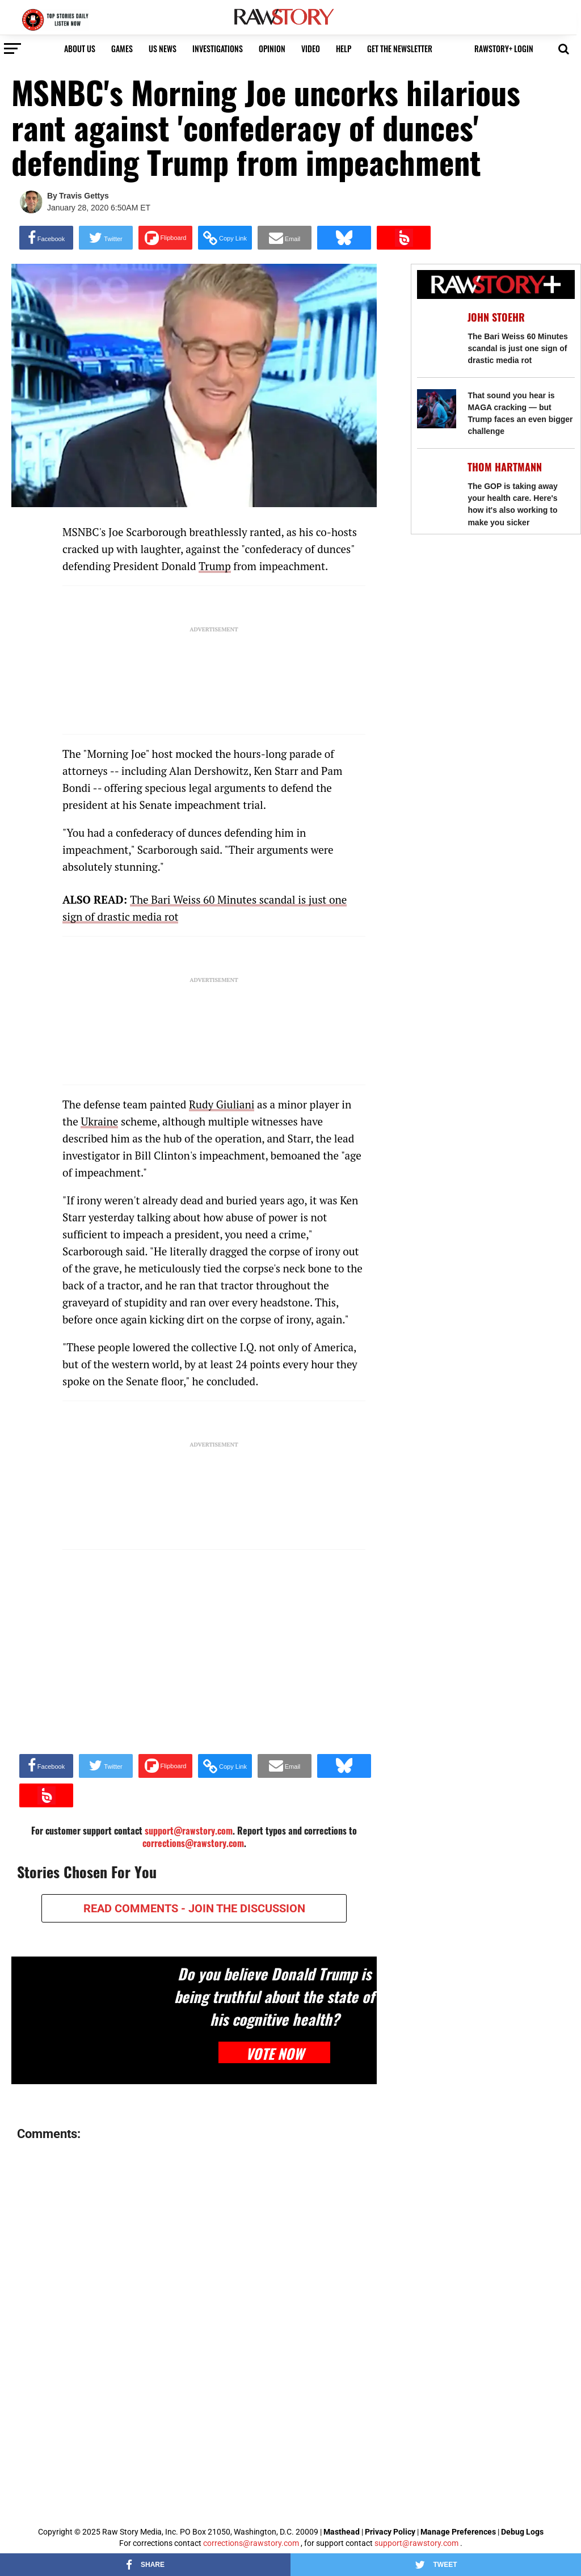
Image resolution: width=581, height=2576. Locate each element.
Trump (215, 566)
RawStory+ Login (503, 48)
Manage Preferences (459, 2531)
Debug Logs (522, 2531)
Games (122, 48)
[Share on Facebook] (46, 238)
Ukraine (99, 1121)
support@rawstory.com (416, 2543)
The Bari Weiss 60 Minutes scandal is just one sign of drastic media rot (517, 348)
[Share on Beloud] (404, 238)
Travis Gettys (84, 195)
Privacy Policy (390, 2531)
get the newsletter (399, 48)
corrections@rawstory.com (193, 1843)
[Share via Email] (284, 238)
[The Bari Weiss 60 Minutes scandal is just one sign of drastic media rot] (436, 329)
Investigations (217, 48)
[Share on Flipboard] (165, 238)
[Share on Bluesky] (344, 238)
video (310, 48)
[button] (563, 48)
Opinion (272, 48)
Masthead (341, 2531)
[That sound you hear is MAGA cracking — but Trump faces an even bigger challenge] (436, 408)
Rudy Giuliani (222, 1104)
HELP (343, 48)
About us (79, 48)
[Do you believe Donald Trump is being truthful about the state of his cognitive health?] (92, 2011)
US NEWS (162, 48)
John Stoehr (496, 317)
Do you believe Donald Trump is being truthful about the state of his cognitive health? (274, 1996)
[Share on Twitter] (106, 238)
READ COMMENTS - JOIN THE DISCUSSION (194, 1908)
